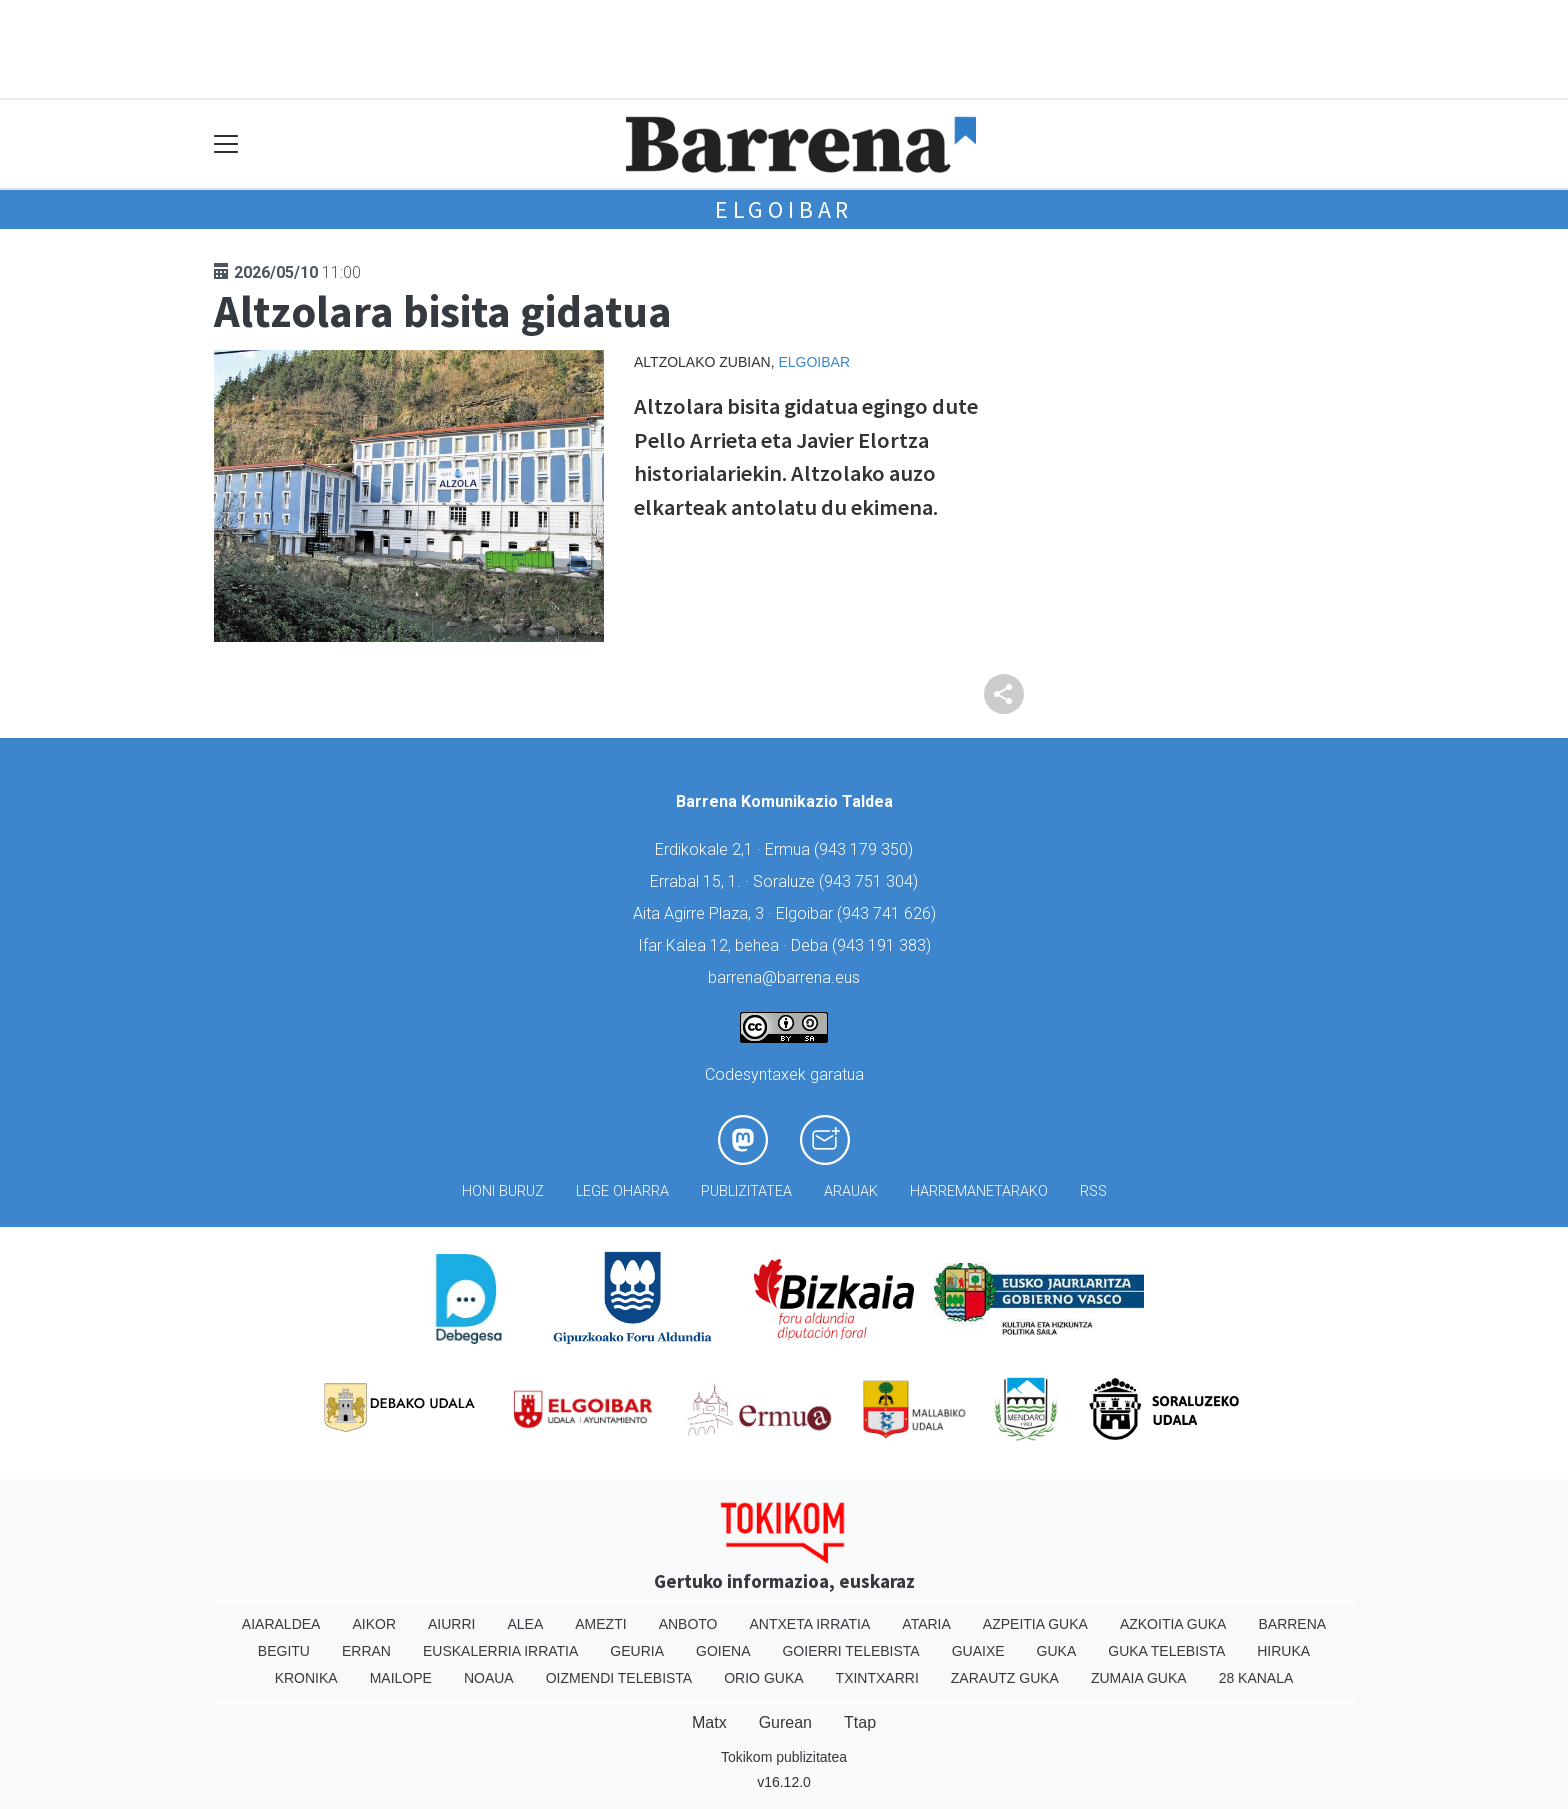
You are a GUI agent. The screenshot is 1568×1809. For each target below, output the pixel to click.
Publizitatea (746, 1191)
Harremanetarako (979, 1191)
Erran (366, 1651)
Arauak (851, 1191)
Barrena (1292, 1624)
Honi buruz (503, 1191)
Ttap (860, 1722)
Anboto (688, 1624)
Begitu (284, 1651)
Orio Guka (763, 1678)
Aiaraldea (281, 1624)
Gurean (785, 1722)
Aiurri (451, 1624)
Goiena (723, 1651)
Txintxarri (877, 1678)
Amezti (600, 1624)
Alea (525, 1624)
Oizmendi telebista (619, 1678)
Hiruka (1283, 1651)
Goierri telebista (850, 1651)
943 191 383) (884, 945)
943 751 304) (871, 881)
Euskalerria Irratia (500, 1651)
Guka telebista (1166, 1651)
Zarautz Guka (1005, 1678)
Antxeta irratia (810, 1624)
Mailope (401, 1678)
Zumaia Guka (1139, 1678)
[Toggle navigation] (226, 144)
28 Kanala (1256, 1678)
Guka (1057, 1651)
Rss (1093, 1191)
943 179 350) (866, 849)
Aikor (374, 1624)
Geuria (637, 1651)
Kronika (306, 1678)
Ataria (926, 1624)
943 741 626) (889, 913)
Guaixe (978, 1651)
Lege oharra (622, 1191)
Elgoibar (784, 209)
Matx (709, 1722)
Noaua (489, 1678)
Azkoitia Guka (1173, 1624)
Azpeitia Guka (1035, 1624)
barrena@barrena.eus (784, 977)
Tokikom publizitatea (784, 1757)
